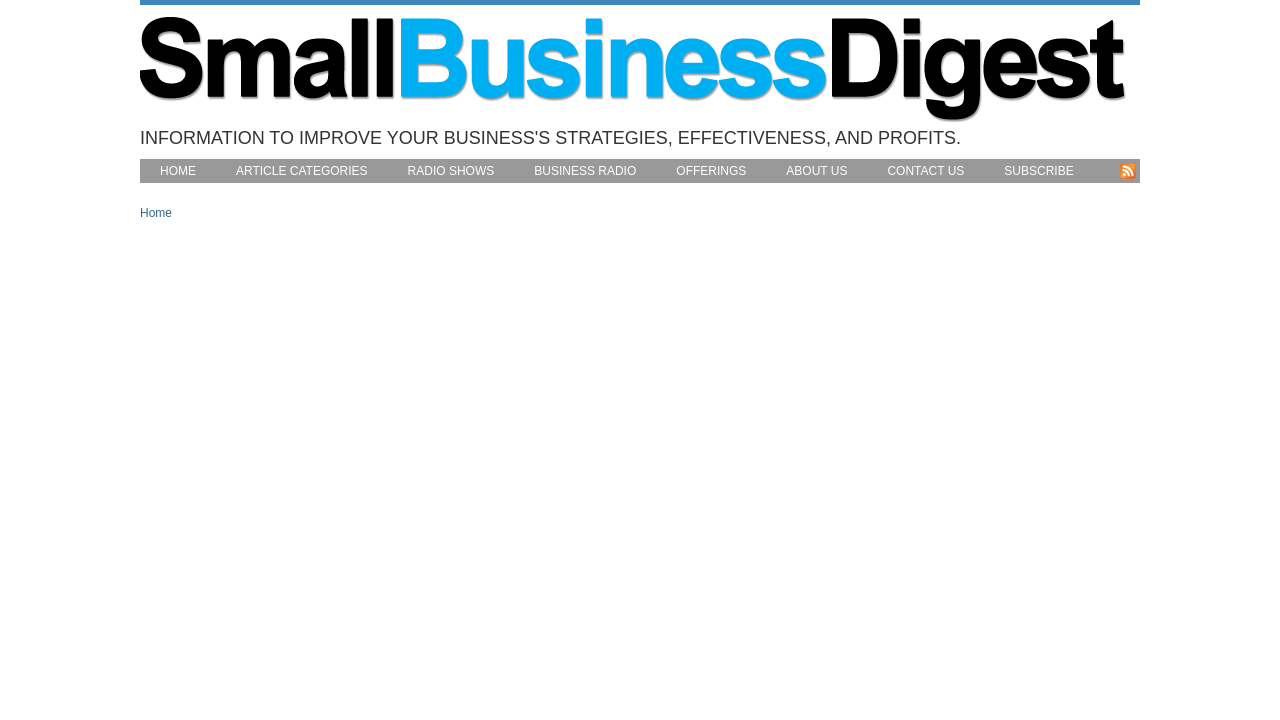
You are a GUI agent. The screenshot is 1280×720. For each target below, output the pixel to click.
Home (178, 171)
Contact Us (925, 171)
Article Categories (302, 171)
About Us (816, 171)
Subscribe (1038, 171)
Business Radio (585, 171)
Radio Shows (451, 171)
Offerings (711, 171)
